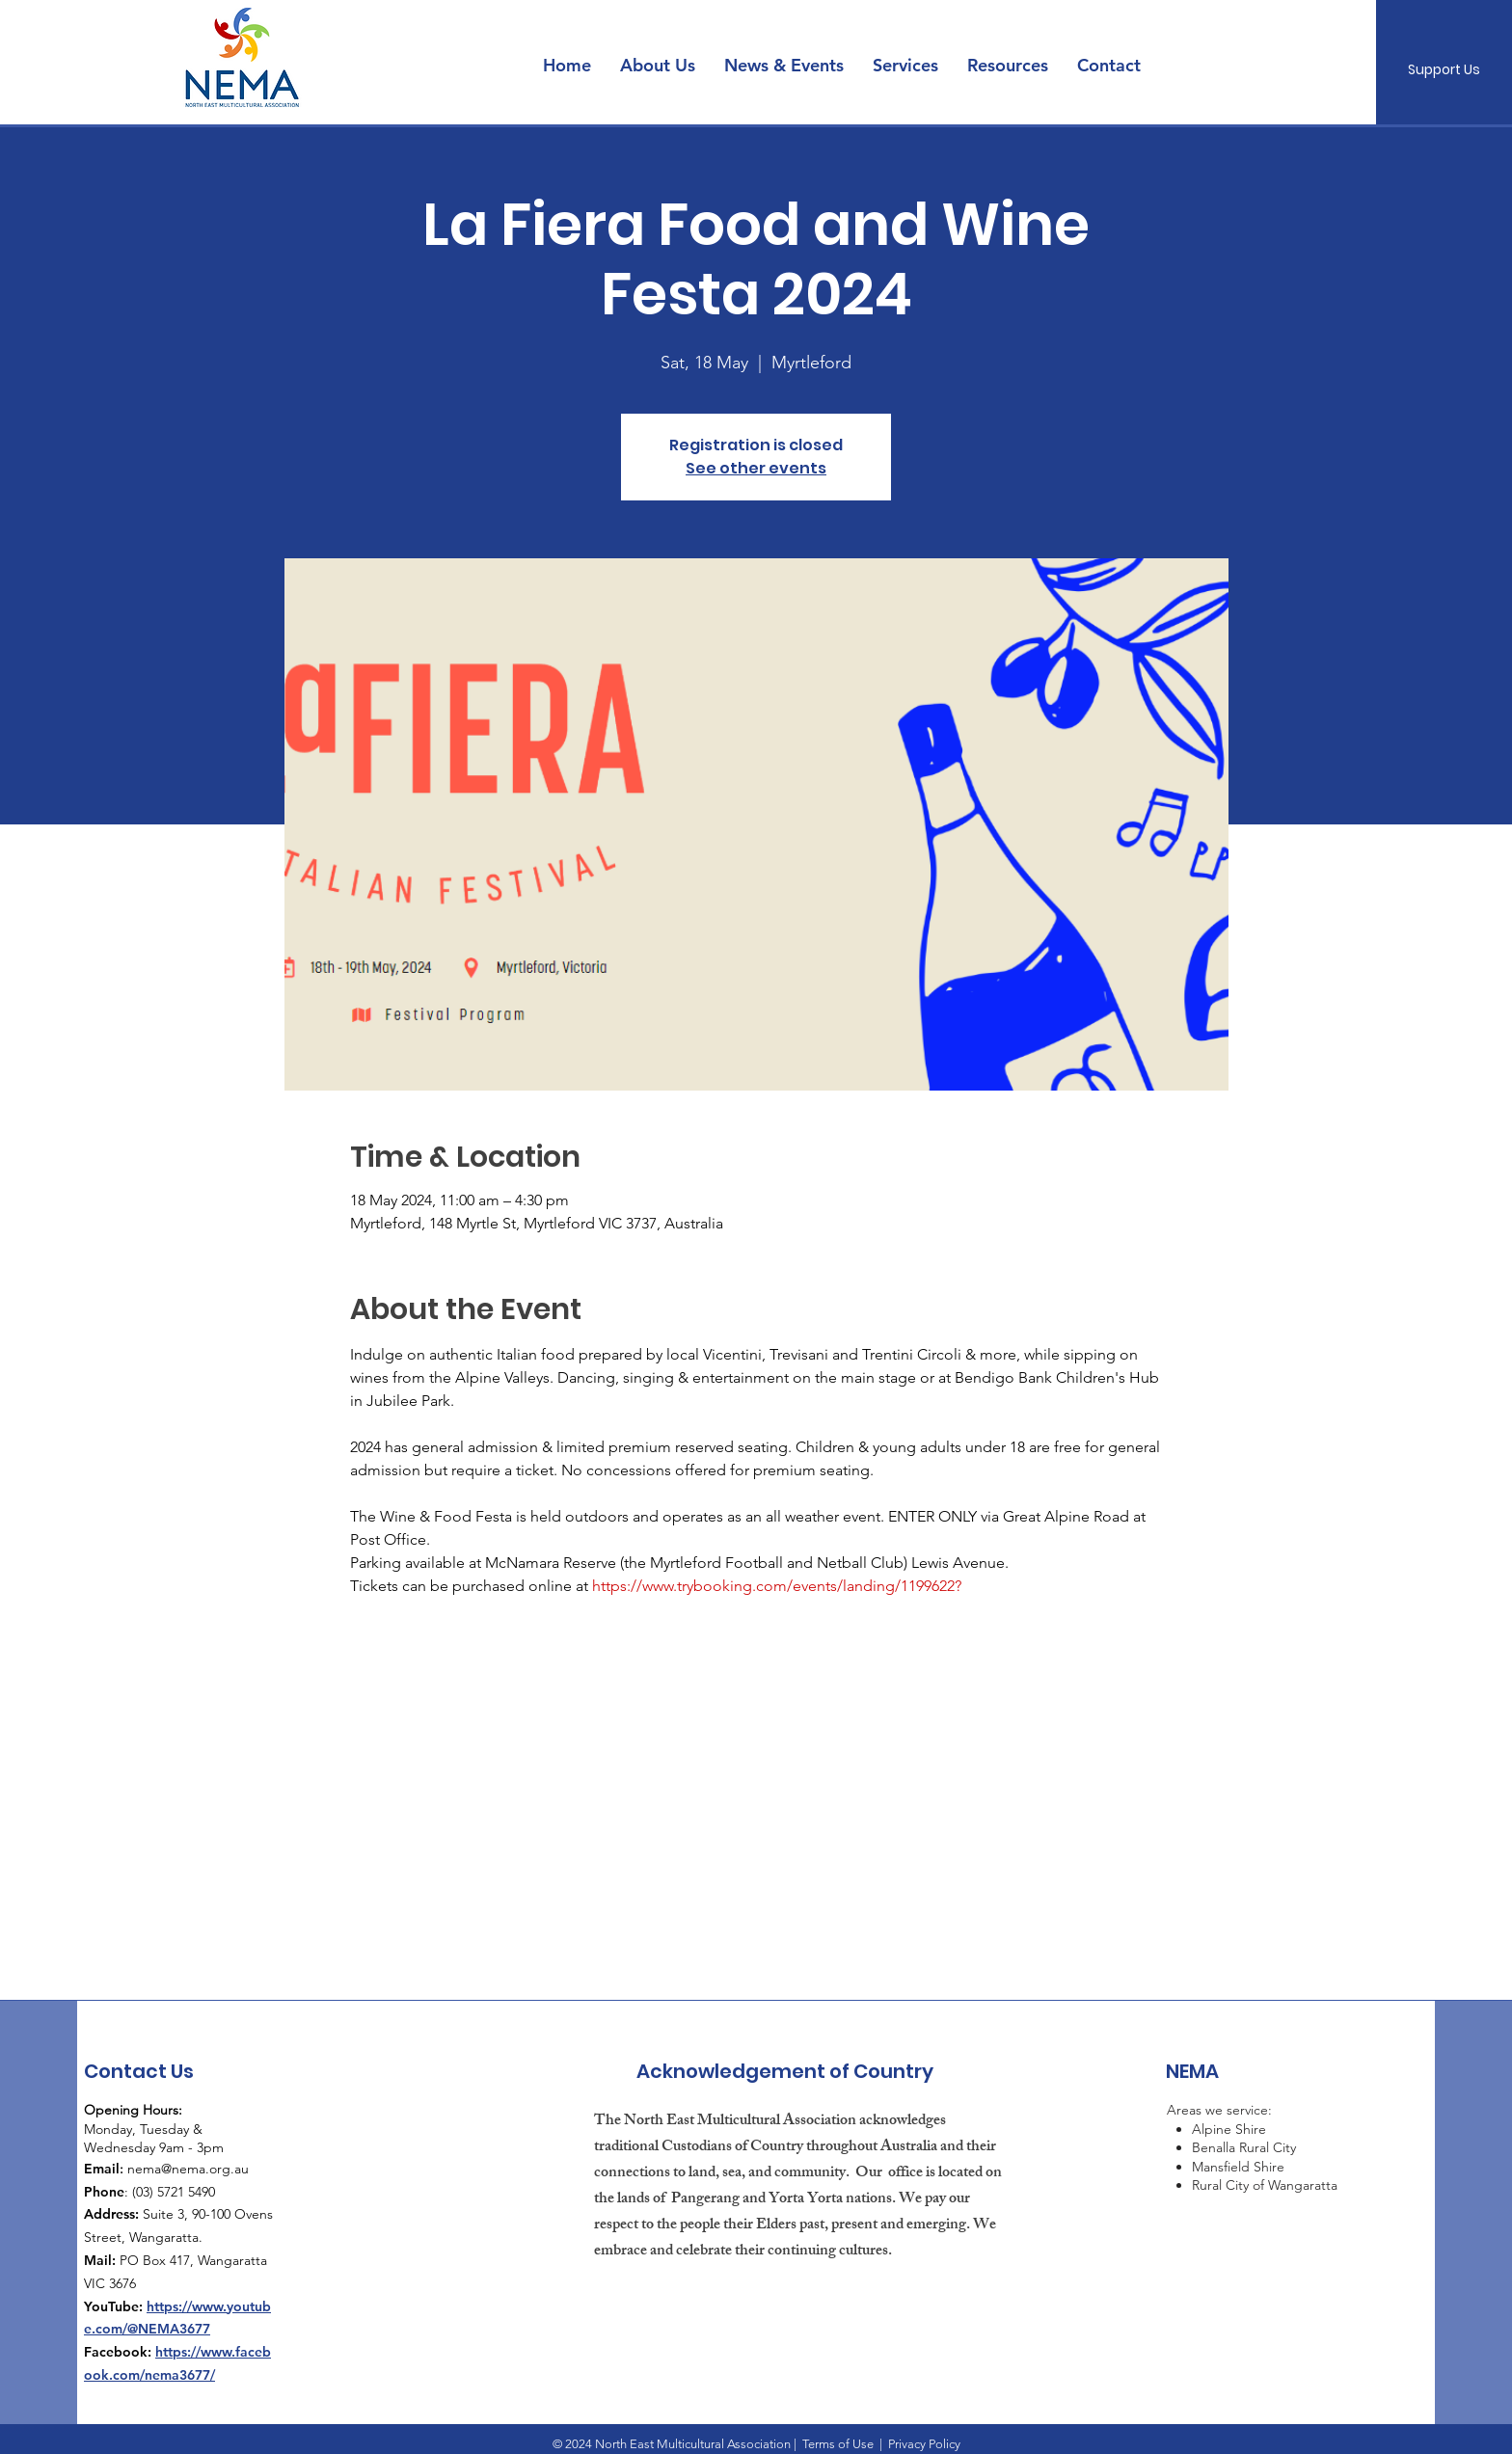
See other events (756, 468)
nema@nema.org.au (188, 2168)
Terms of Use (838, 2444)
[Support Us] (1444, 70)
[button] (784, 65)
